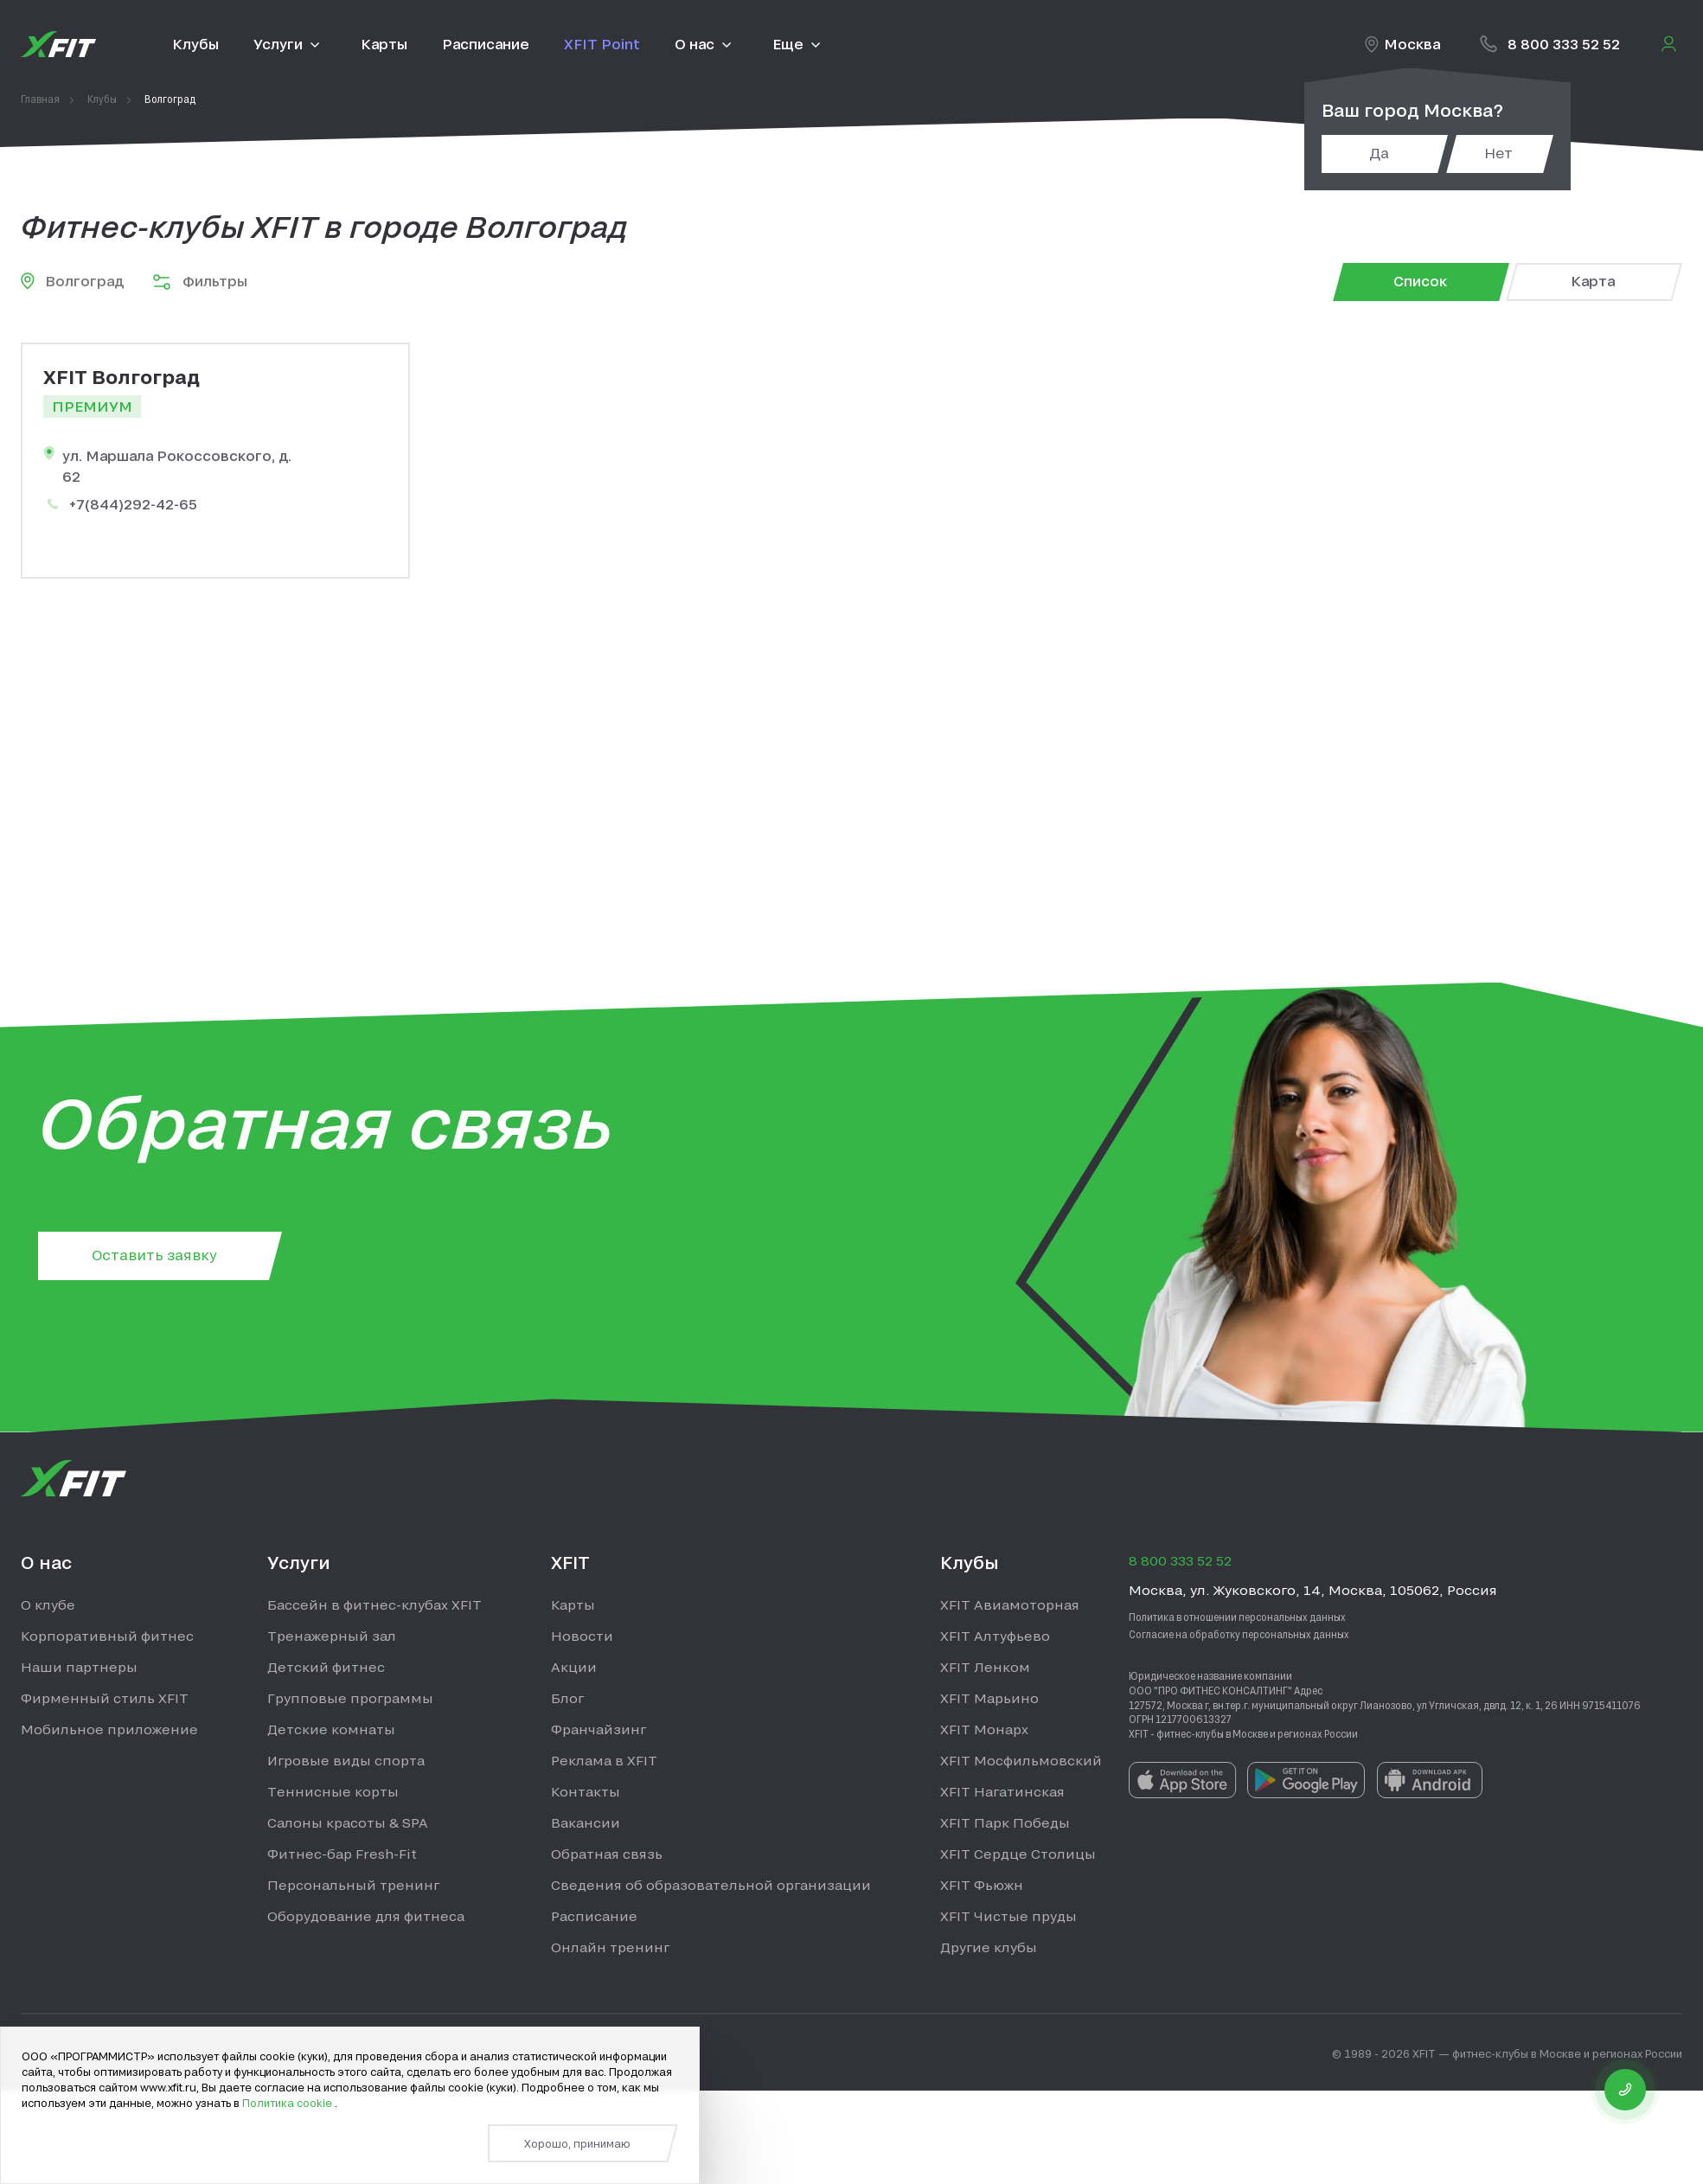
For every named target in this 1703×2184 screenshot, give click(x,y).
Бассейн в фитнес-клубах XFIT (374, 1604)
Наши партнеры (79, 1667)
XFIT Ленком (985, 1667)
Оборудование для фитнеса (365, 1916)
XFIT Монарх (984, 1729)
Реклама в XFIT (604, 1760)
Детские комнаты (331, 1729)
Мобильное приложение (109, 1729)
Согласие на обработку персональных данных (1239, 1634)
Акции (574, 1667)
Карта (1593, 280)
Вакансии (585, 1822)
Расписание (594, 1916)
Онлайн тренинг (610, 1947)
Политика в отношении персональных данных (1237, 1617)
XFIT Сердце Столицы (1018, 1853)
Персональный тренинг (353, 1885)
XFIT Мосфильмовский (1021, 1760)
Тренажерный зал (331, 1635)
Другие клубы (988, 1947)
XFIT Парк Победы (1005, 1822)
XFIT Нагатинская (1002, 1791)
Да (1379, 152)
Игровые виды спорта (346, 1760)
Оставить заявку (154, 1254)
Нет (1498, 152)
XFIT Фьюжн (981, 1885)
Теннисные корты (333, 1791)
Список (1420, 280)
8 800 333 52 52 (1564, 43)
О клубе (48, 1604)
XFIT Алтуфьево (995, 1635)
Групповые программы (350, 1698)
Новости (582, 1635)
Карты (573, 1604)
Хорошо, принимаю (577, 2143)
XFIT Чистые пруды (1008, 1916)
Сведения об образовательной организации (711, 1885)
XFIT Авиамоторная (1009, 1604)
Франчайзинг (598, 1729)
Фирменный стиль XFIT (105, 1698)
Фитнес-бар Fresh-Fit (342, 1853)
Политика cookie (288, 2103)
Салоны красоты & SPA (347, 1822)
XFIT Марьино (989, 1698)
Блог (567, 1698)
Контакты (585, 1791)
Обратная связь (607, 1853)
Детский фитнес (326, 1667)
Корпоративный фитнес (107, 1635)
